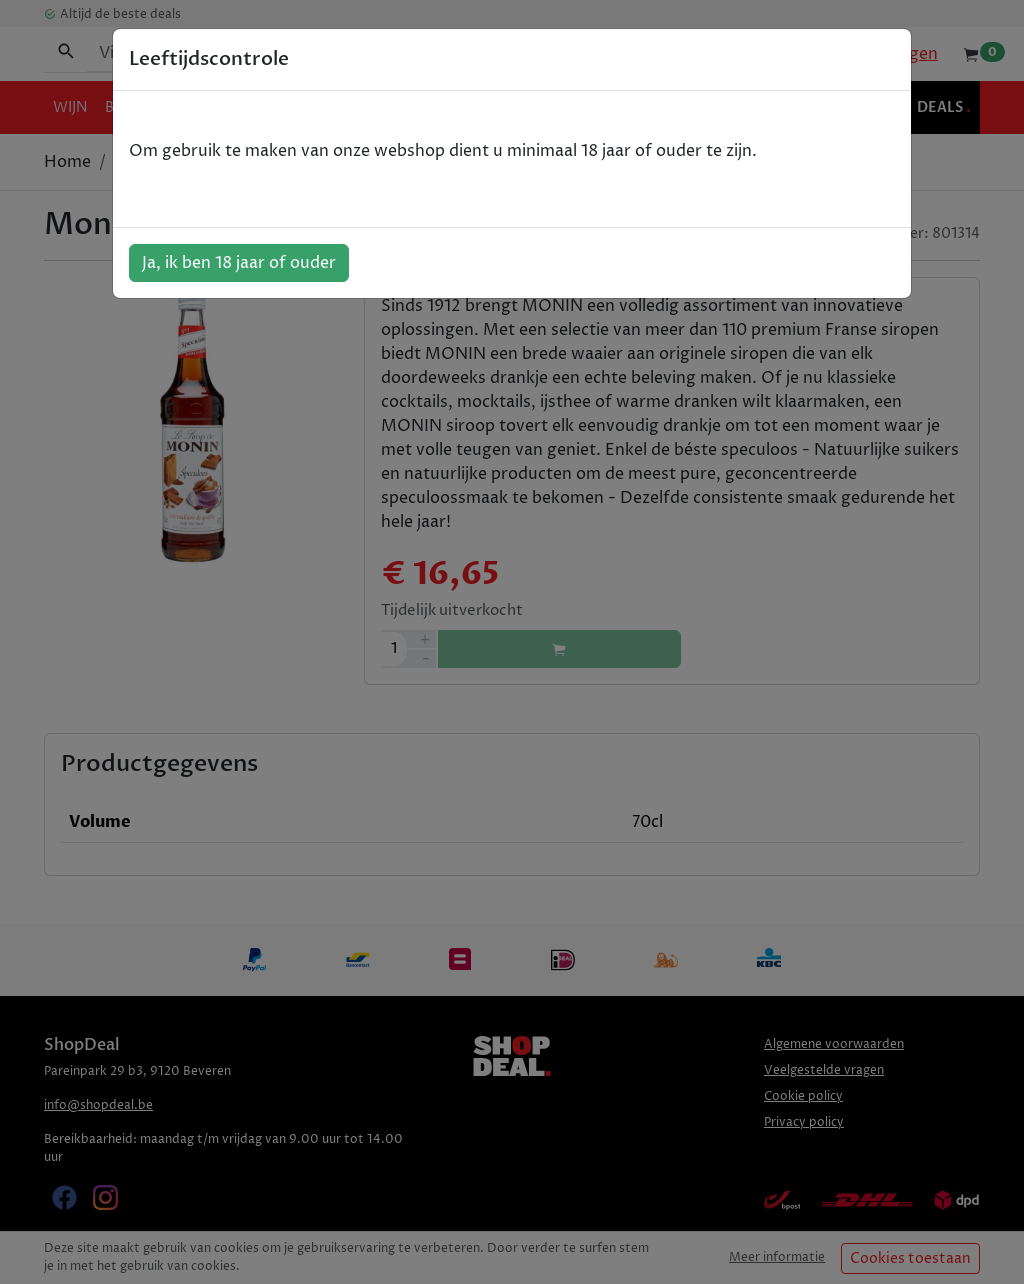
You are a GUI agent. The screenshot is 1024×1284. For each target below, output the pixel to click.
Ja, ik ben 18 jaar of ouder (239, 263)
